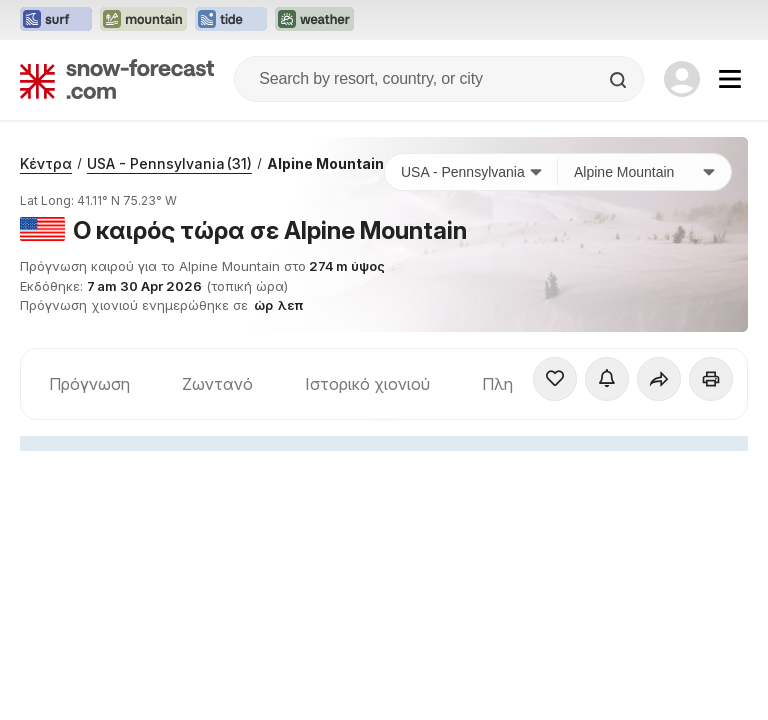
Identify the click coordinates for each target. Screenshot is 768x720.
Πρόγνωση (89, 384)
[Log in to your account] (682, 79)
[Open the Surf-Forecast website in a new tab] (56, 20)
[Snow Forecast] (117, 79)
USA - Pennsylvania (169, 163)
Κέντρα (46, 163)
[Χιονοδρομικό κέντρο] (644, 172)
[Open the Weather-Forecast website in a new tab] (314, 20)
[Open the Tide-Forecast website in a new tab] (231, 20)
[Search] (620, 80)
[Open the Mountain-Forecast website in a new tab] (143, 20)
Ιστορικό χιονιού (367, 384)
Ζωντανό (217, 384)
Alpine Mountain (325, 163)
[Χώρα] (471, 172)
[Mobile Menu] (730, 79)
